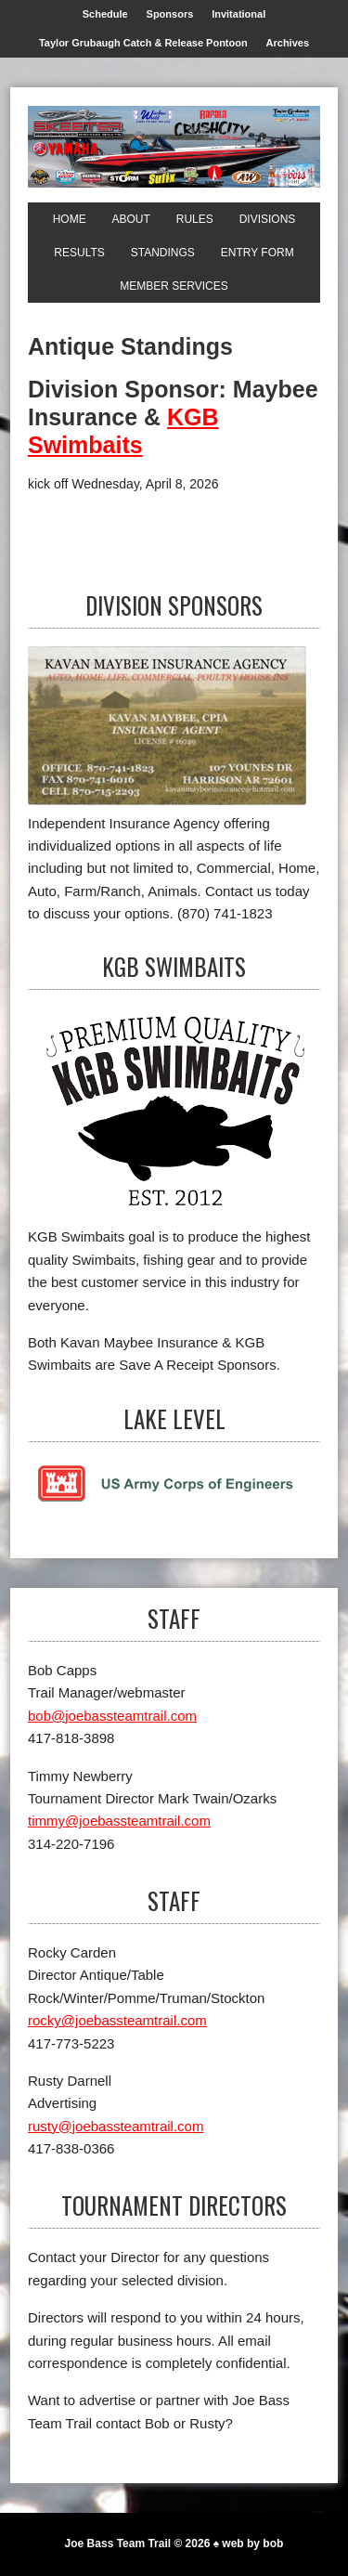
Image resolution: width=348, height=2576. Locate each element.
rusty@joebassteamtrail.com (115, 2126)
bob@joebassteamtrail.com (112, 1716)
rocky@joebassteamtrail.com (117, 2020)
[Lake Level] (166, 1498)
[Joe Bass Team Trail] (174, 147)
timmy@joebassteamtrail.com (119, 1820)
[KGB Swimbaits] (174, 1117)
